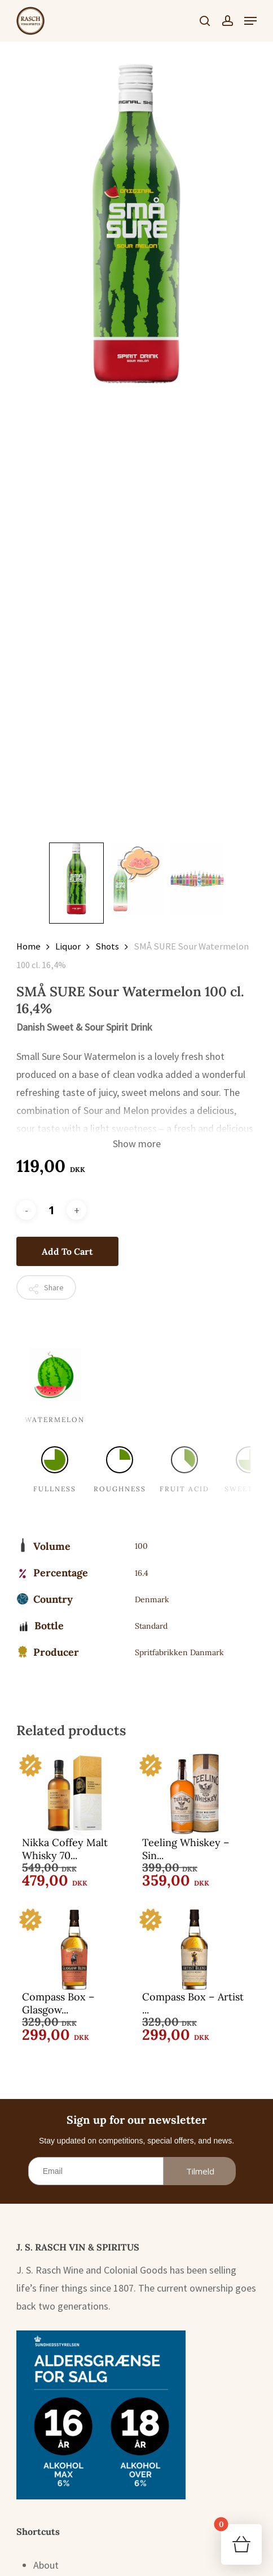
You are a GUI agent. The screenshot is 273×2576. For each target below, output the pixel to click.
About (46, 2565)
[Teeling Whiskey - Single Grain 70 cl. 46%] (194, 1793)
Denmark (152, 1599)
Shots (107, 946)
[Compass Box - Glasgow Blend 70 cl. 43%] (73, 1948)
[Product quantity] (51, 1210)
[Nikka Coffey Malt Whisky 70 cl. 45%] (73, 1793)
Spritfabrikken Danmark (179, 1652)
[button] (250, 20)
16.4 (141, 1573)
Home (28, 946)
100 (141, 1546)
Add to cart (67, 1251)
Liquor (68, 946)
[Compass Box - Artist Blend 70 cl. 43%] (194, 1948)
